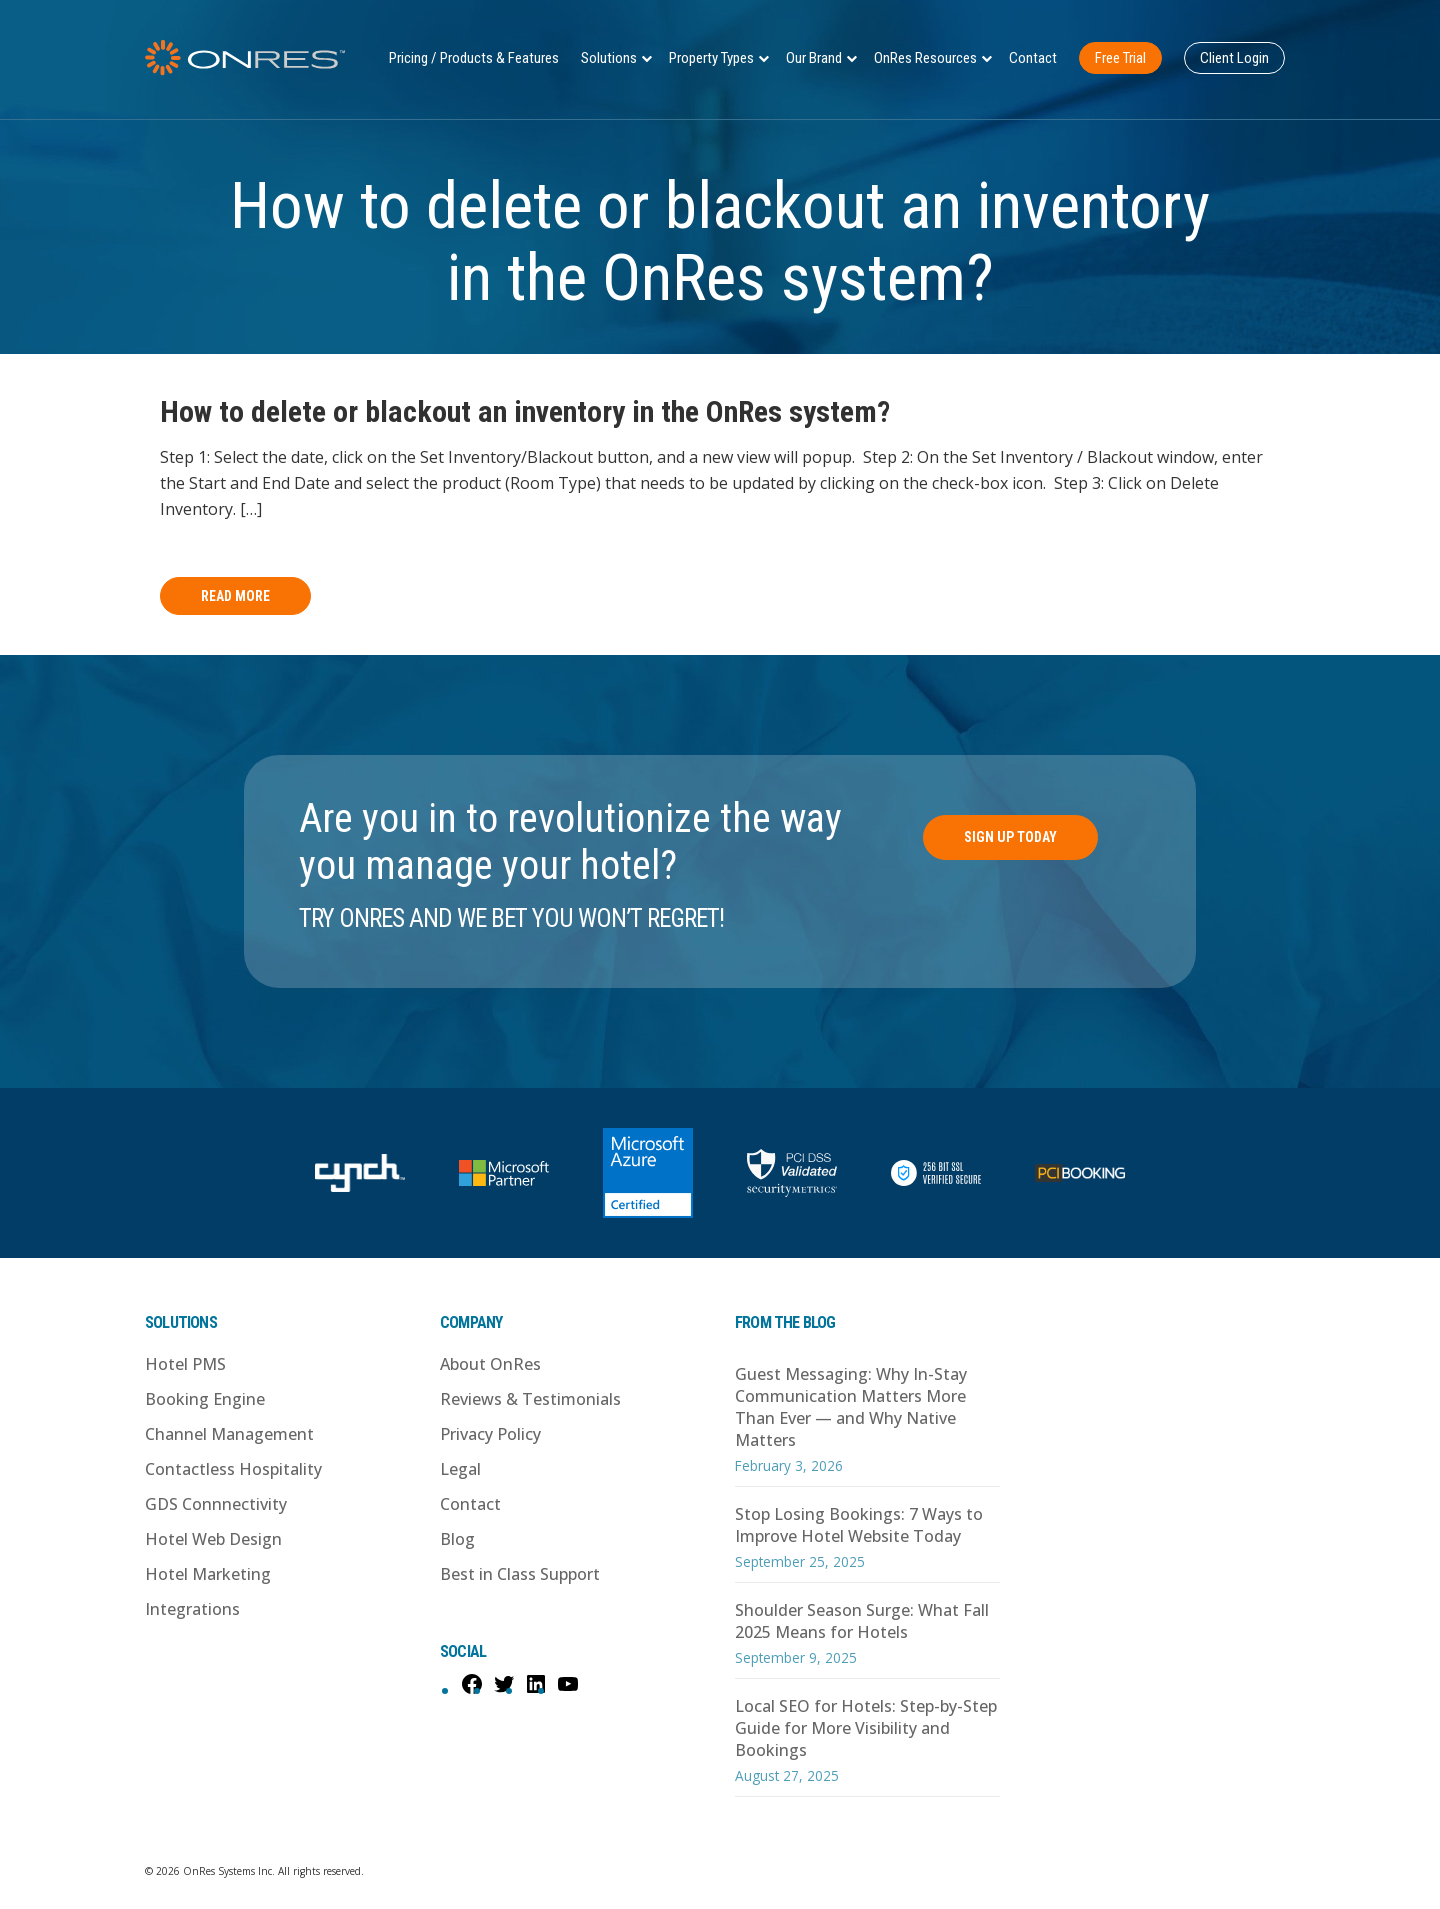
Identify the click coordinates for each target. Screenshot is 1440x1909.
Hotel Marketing (208, 1574)
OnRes (245, 57)
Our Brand (814, 58)
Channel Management (229, 1434)
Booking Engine (205, 1399)
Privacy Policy (490, 1434)
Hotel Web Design (213, 1539)
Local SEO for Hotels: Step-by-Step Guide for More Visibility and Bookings (866, 1728)
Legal (460, 1469)
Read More (235, 596)
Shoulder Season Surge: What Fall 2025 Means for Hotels (862, 1621)
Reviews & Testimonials (530, 1399)
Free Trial (1120, 58)
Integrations (192, 1609)
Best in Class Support (520, 1574)
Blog (457, 1539)
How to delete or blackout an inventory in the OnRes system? (525, 411)
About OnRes (490, 1364)
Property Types (711, 58)
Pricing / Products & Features (474, 58)
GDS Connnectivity (216, 1504)
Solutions (609, 58)
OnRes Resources (925, 58)
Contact (1033, 58)
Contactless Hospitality (233, 1469)
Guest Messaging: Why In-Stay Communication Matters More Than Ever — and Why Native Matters (851, 1407)
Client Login (1234, 58)
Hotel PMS (185, 1364)
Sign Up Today (1010, 837)
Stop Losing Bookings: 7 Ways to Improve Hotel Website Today (859, 1525)
